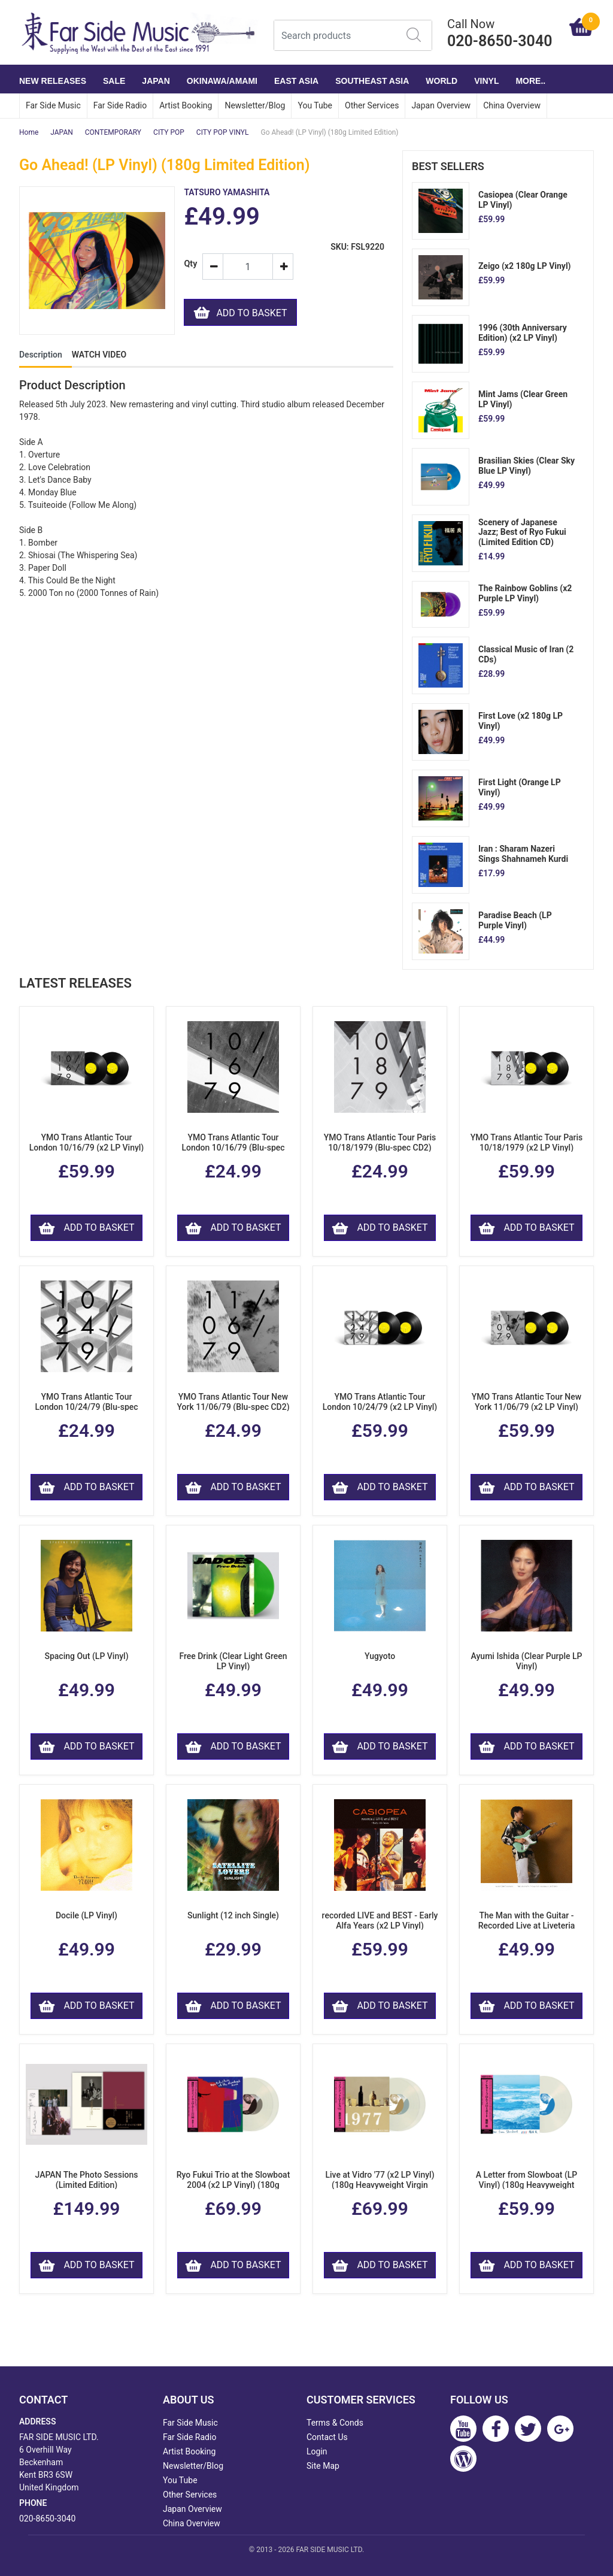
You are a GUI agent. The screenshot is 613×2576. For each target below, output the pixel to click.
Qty (188, 264)
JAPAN (155, 81)
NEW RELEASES (52, 81)
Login (316, 2451)
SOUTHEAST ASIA (372, 81)
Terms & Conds (334, 2422)
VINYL (486, 81)
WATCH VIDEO (99, 354)
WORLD (441, 81)
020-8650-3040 (47, 2518)
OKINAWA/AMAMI (222, 81)
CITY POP (168, 132)
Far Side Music (53, 105)
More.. (530, 81)
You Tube (315, 105)
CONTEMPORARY (113, 132)
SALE (114, 81)
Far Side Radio (120, 105)
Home (28, 132)
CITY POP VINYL (222, 132)
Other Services (372, 105)
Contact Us (327, 2437)
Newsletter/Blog (254, 105)
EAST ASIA (296, 81)
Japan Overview (441, 105)
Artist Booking (185, 105)
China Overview (512, 105)
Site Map (322, 2466)
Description (40, 354)
